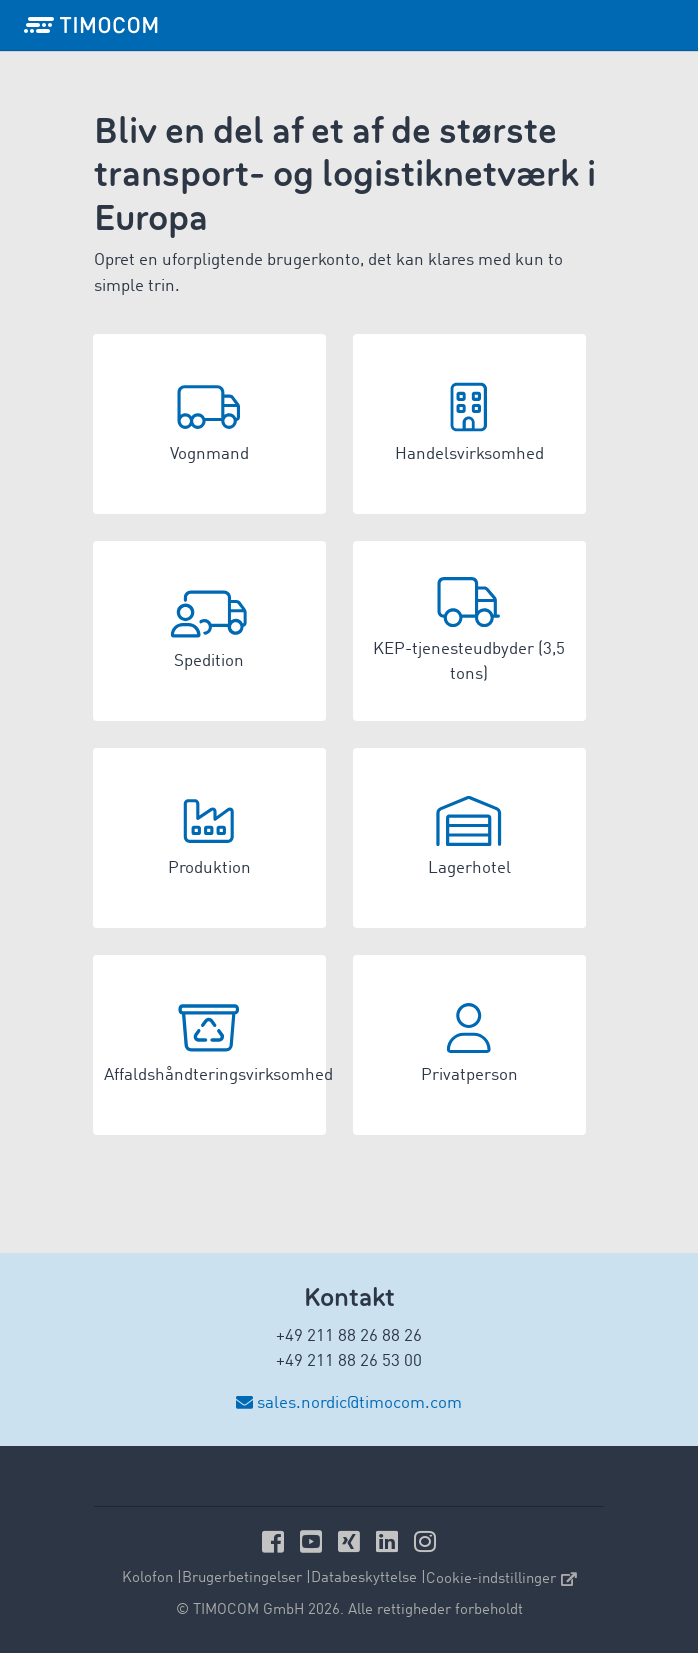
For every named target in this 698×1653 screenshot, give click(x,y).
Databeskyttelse (364, 1578)
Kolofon (147, 1578)
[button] (209, 424)
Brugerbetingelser (242, 1578)
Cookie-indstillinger (501, 1579)
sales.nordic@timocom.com (359, 1403)
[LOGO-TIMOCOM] (91, 25)
